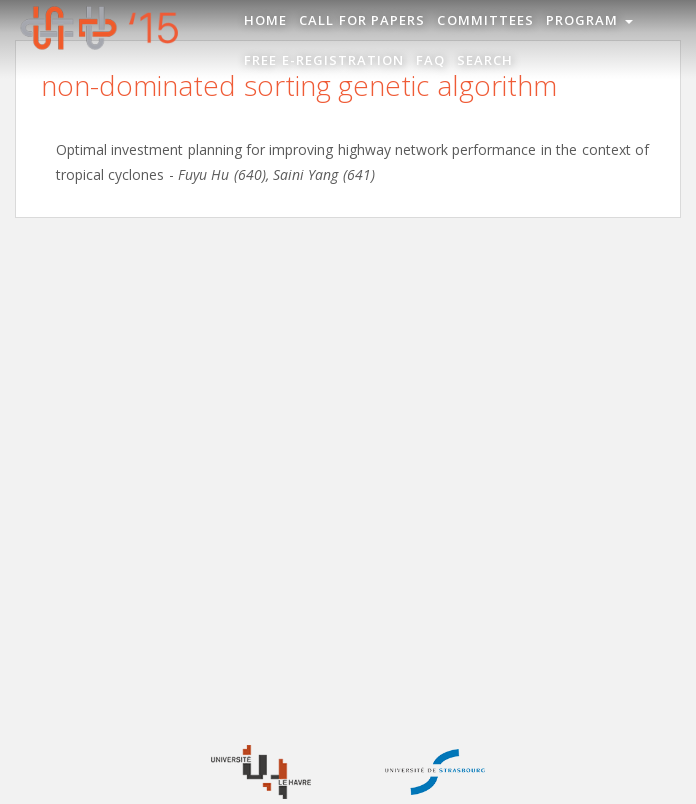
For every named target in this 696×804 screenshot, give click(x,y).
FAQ (430, 60)
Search (485, 60)
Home (265, 20)
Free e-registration (324, 60)
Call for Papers (362, 20)
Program (589, 20)
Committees (485, 20)
